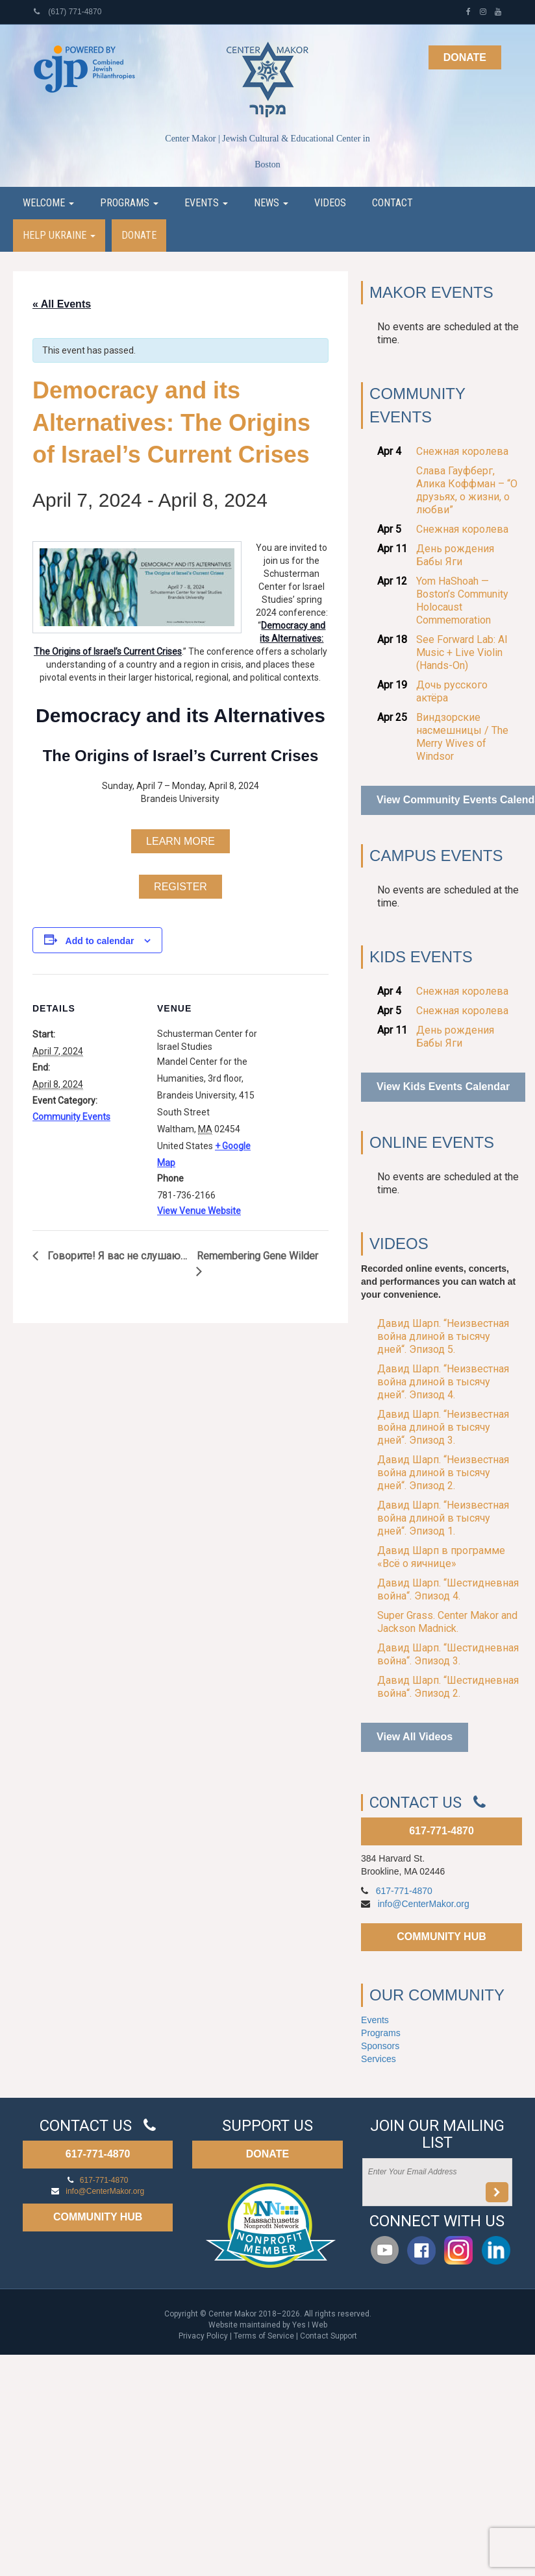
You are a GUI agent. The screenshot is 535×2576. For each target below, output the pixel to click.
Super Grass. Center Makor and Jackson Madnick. (447, 1621)
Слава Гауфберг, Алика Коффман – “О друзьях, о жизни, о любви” (466, 490)
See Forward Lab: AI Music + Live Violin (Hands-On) (462, 652)
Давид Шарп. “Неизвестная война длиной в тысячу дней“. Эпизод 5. (443, 1336)
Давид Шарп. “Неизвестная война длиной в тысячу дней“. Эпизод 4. (443, 1382)
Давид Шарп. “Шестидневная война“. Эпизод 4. (448, 1589)
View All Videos (415, 1736)
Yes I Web (309, 2324)
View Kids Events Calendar (443, 1086)
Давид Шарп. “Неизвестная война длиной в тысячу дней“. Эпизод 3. (443, 1427)
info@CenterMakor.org (423, 1904)
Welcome (48, 203)
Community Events (71, 1117)
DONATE (267, 2153)
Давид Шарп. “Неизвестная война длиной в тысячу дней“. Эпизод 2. (443, 1472)
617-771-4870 (441, 1830)
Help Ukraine (59, 235)
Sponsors (380, 2046)
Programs (129, 203)
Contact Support (328, 2335)
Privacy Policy (203, 2335)
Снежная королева (462, 451)
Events (206, 203)
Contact (392, 203)
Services (378, 2059)
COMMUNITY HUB (441, 1936)
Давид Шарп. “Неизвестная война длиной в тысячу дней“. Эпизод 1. (443, 1518)
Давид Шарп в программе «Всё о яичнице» (441, 1557)
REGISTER (180, 886)
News (271, 203)
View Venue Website (199, 1211)
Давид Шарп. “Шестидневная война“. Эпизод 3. (448, 1654)
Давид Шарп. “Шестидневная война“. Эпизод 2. (448, 1686)
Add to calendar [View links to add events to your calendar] (100, 941)
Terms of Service (264, 2335)
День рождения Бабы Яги (455, 555)
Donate (464, 57)
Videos (330, 203)
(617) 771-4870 (67, 11)
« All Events (61, 304)
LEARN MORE (180, 841)
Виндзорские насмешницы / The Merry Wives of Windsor (462, 736)
